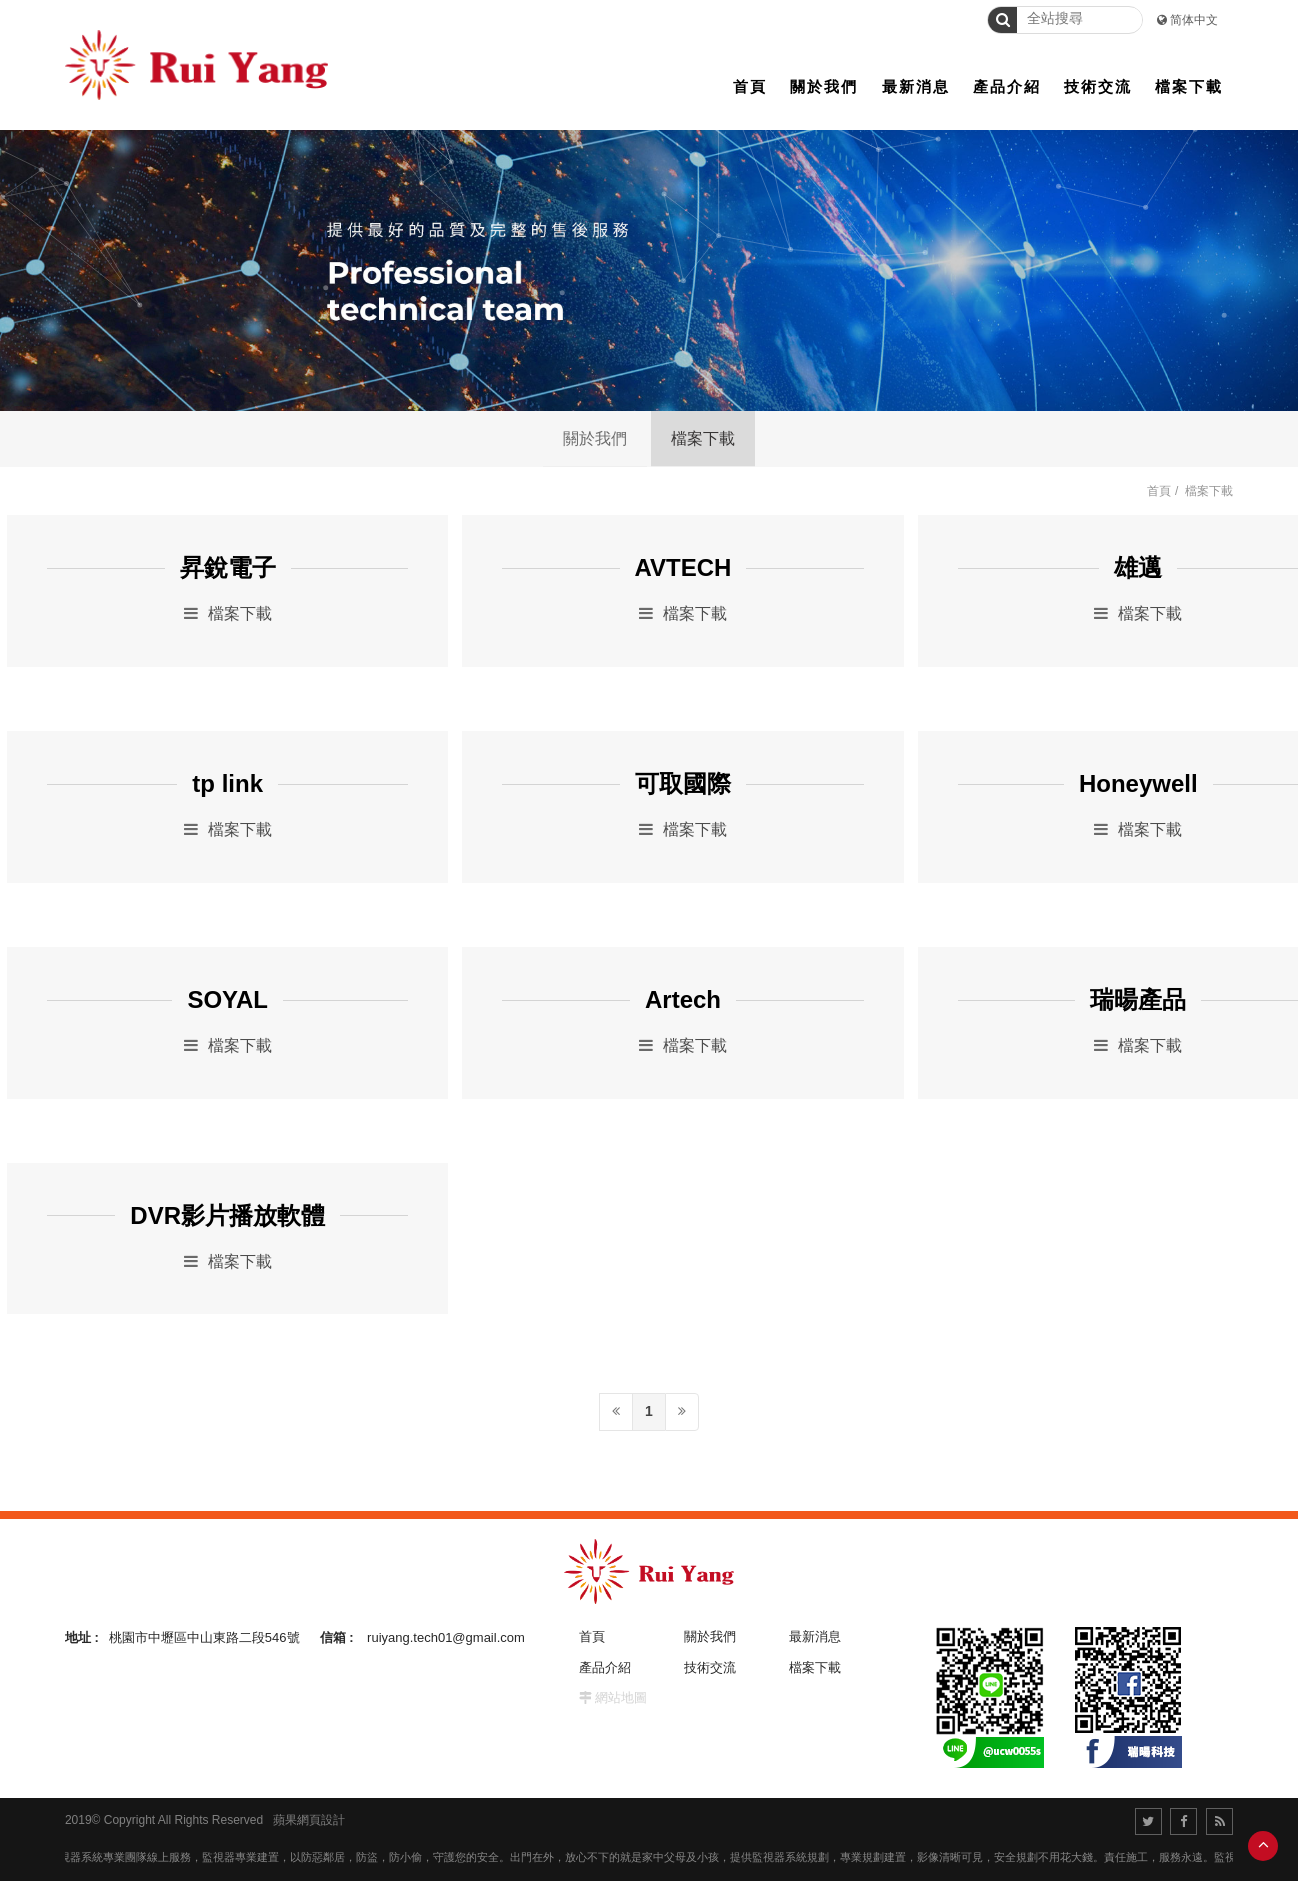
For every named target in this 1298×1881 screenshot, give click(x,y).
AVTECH (683, 568)
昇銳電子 (228, 568)
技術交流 (710, 1667)
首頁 (1159, 491)
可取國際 (683, 784)
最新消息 (815, 1636)
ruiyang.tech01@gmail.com (446, 1637)
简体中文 (1194, 20)
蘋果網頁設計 (309, 1820)
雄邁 (1138, 568)
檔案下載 (703, 438)
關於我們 (595, 438)
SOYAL (227, 1000)
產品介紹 (605, 1667)
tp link (227, 784)
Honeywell (1138, 784)
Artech (683, 1000)
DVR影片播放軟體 (227, 1216)
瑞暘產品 (1138, 1000)
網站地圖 (621, 1697)
